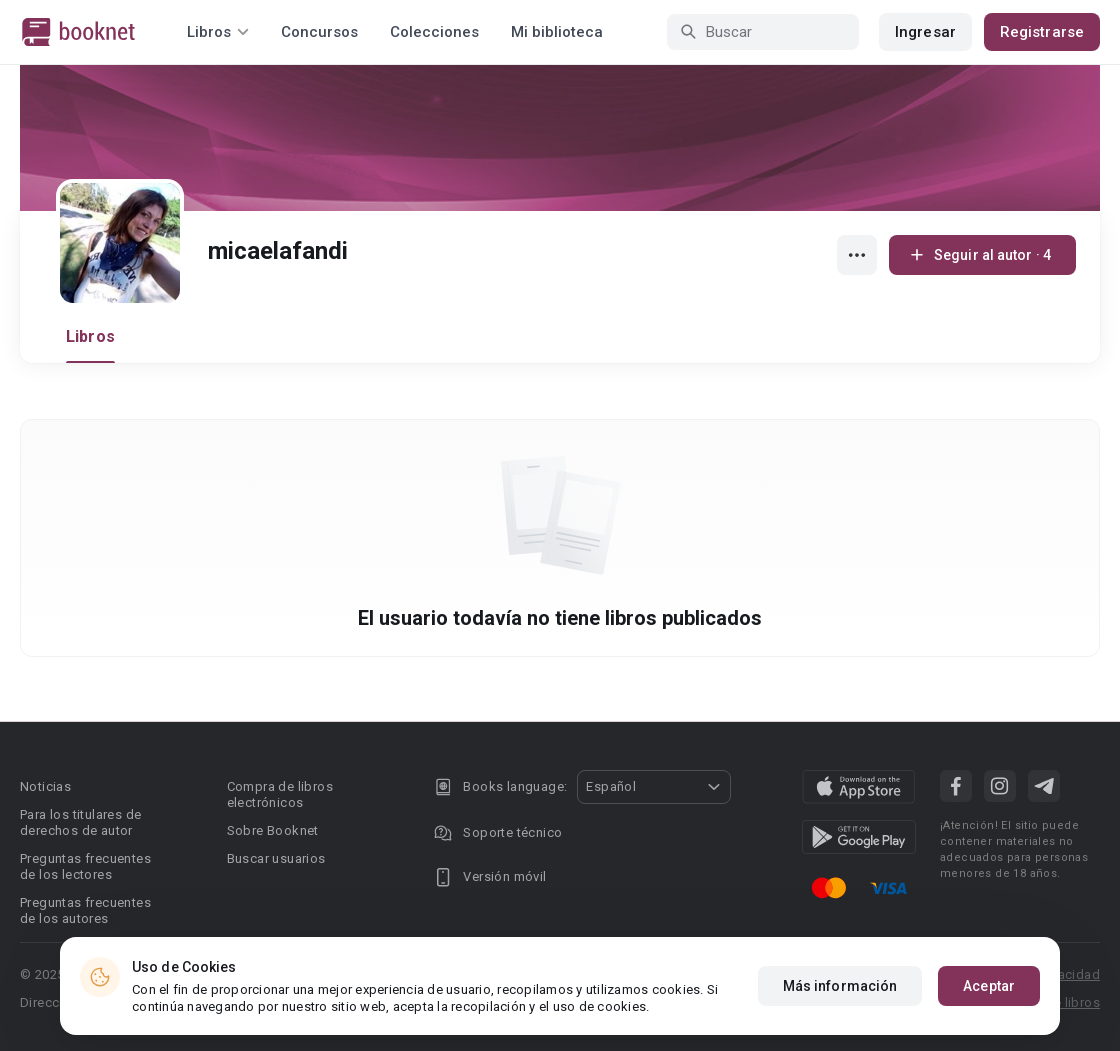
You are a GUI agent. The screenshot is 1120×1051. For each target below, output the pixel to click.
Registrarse (1042, 32)
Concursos (319, 32)
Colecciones (434, 32)
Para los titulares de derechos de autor (80, 822)
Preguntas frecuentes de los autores (85, 910)
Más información (840, 987)
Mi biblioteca (557, 32)
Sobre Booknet (273, 830)
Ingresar (925, 32)
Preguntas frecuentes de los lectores (85, 866)
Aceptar (989, 987)
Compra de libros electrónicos (280, 794)
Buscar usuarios (276, 858)
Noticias (45, 786)
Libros (90, 336)
